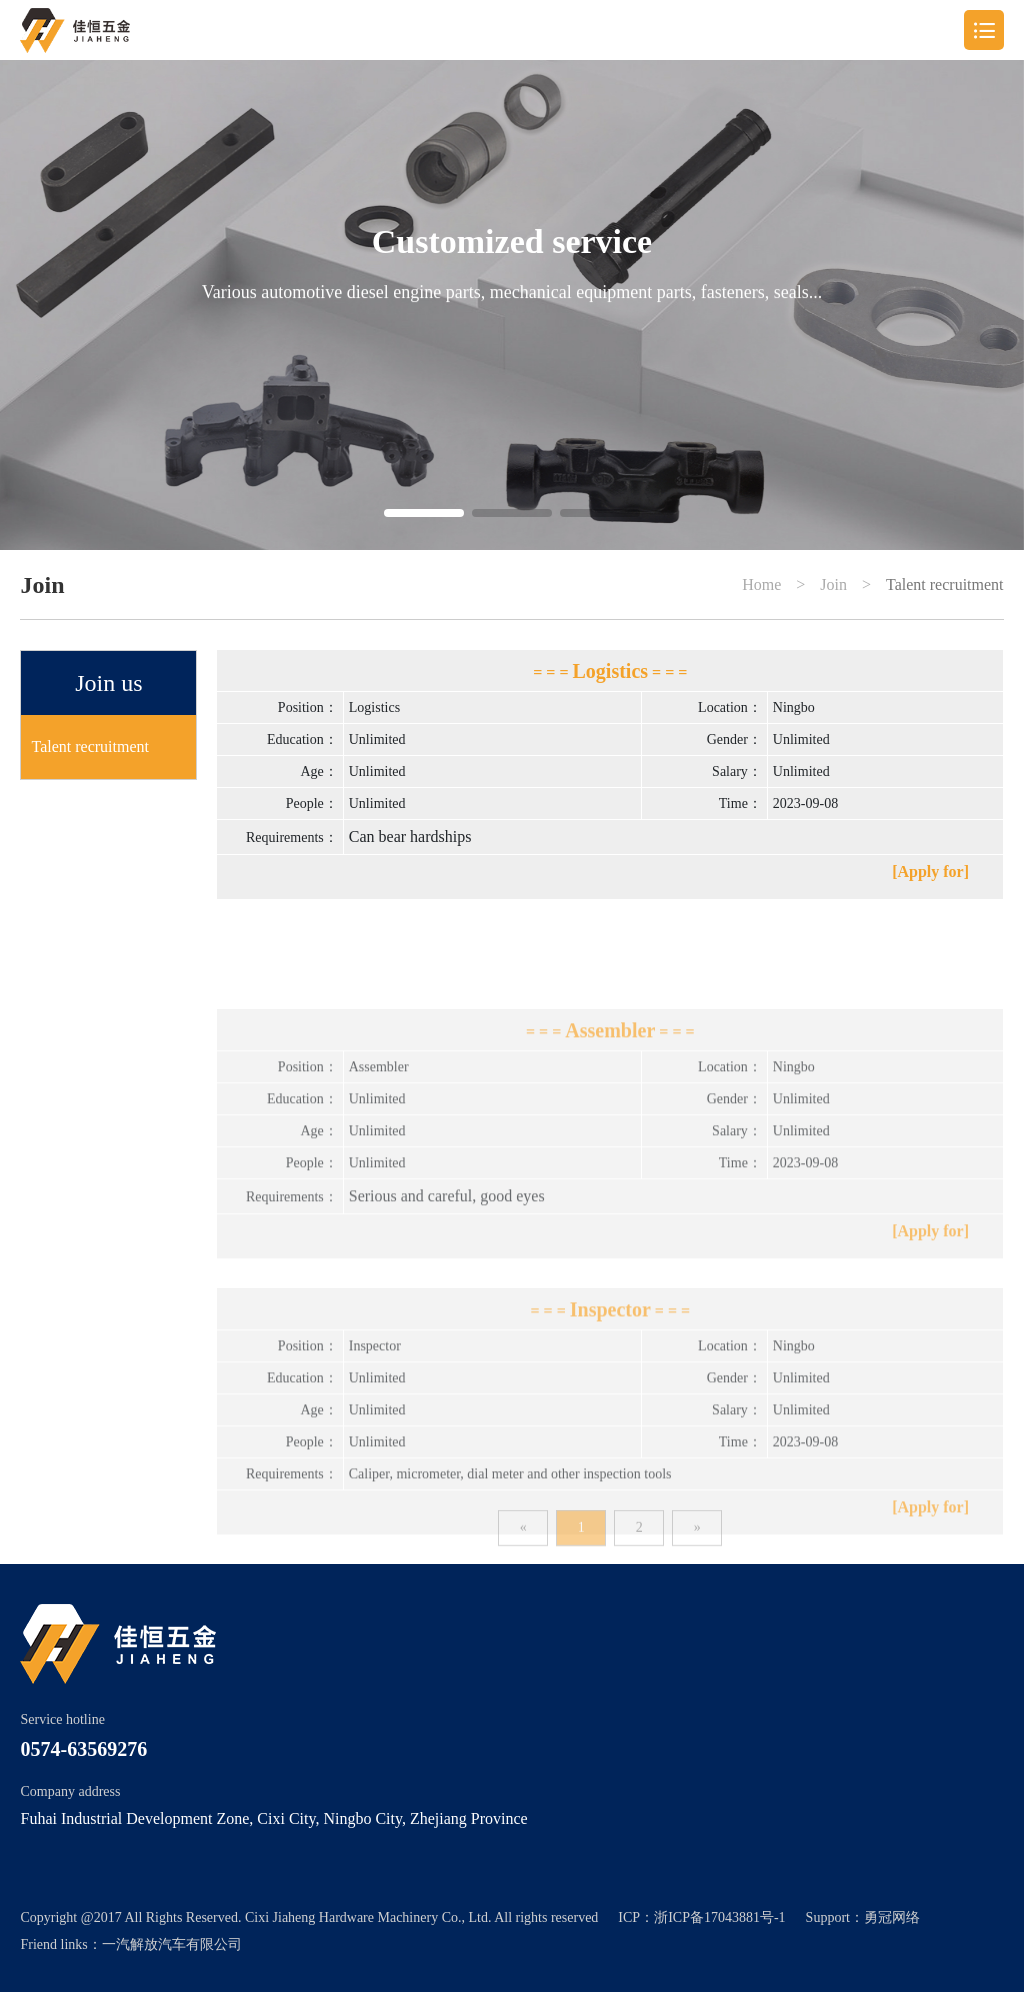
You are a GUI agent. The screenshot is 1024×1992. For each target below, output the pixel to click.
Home (761, 585)
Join (833, 585)
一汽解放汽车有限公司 (172, 1944)
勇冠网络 (892, 1917)
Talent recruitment (945, 585)
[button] (424, 513)
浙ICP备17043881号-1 (719, 1917)
